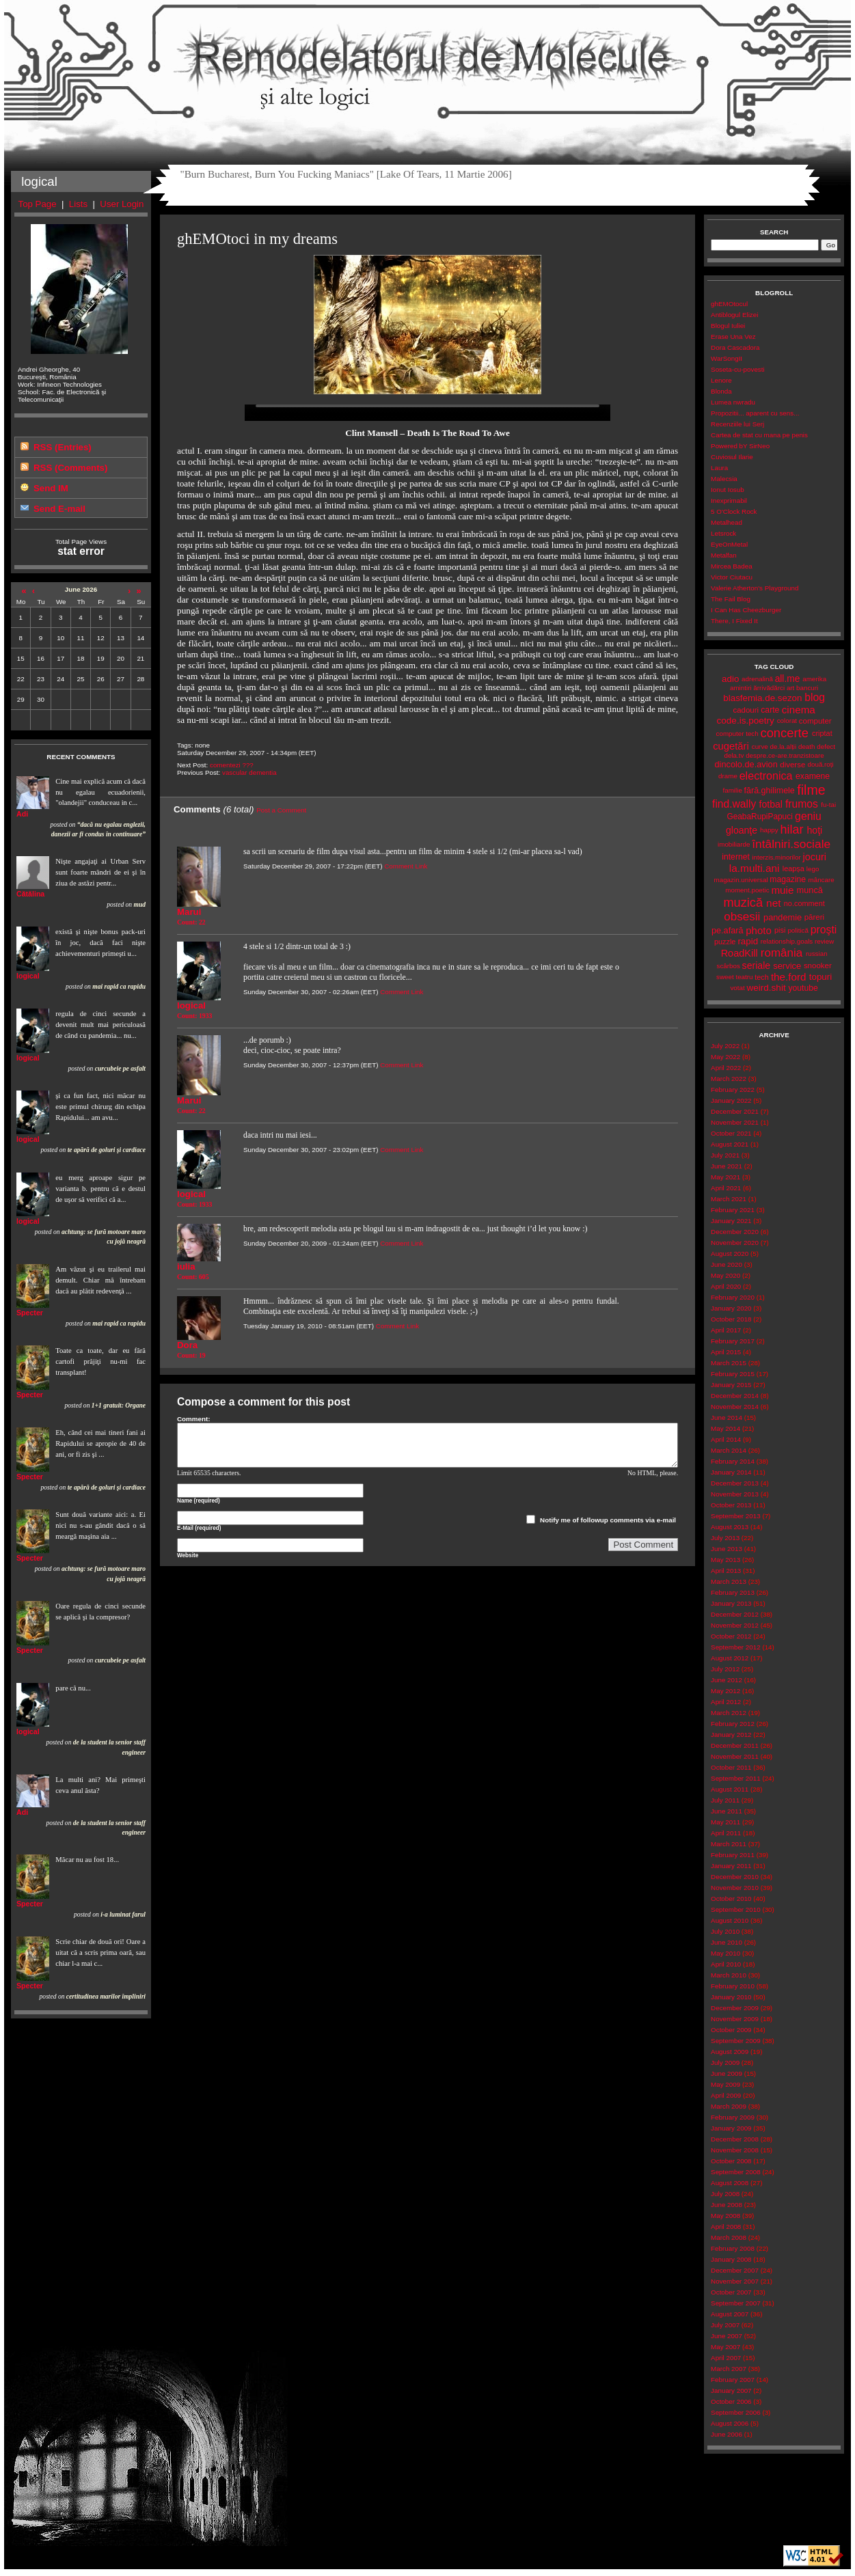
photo (759, 930)
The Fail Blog (730, 599)
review (824, 941)
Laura (719, 467)
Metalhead (726, 522)
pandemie (782, 917)
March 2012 (728, 1712)
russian (817, 953)
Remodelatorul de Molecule (427, 63)
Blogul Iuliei (728, 325)
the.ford (788, 977)
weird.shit (765, 988)
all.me (787, 679)
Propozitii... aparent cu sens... (755, 413)
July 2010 (725, 1931)
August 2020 (729, 1253)
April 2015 (726, 1352)
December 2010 (735, 1876)
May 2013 (725, 1559)
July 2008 (725, 2193)
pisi (779, 930)
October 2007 (731, 2292)
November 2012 (735, 1625)
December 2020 (735, 1231)
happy (769, 830)
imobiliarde (734, 844)
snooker (818, 965)
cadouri (746, 710)
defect (826, 746)
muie (782, 890)
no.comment (804, 903)
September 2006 (736, 2412)
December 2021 (735, 1111)
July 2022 (725, 1046)
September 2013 (736, 1516)
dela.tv (734, 755)
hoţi (814, 830)
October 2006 (731, 2401)
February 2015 (733, 1374)
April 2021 (726, 1188)
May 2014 (725, 1428)
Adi (22, 814)
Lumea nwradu (733, 402)
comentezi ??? (232, 765)
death (806, 746)
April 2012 (726, 1701)
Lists (78, 204)
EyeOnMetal (729, 544)
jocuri (814, 856)
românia (781, 952)
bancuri (807, 687)
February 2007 (733, 2379)
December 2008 (735, 2139)
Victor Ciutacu (731, 577)
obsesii (742, 916)
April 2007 (726, 2357)
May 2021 (725, 1177)
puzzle (724, 941)
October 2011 (731, 1767)
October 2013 (731, 1505)
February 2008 (733, 2248)
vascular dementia (249, 772)
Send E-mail (59, 509)
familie (732, 790)
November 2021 (735, 1122)
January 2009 (731, 2128)
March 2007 (728, 2368)
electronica (766, 775)
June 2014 (726, 1417)
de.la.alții (783, 746)
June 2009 (726, 2073)
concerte (784, 733)
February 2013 (733, 1592)
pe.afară (727, 930)
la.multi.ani (754, 868)
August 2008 (729, 2183)
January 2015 (731, 1384)
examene (813, 776)
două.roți (821, 764)
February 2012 (733, 1723)
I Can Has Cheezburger (746, 610)
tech (762, 977)
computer (815, 721)
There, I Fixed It (734, 621)
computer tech (737, 733)
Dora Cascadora (735, 347)
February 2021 (733, 1210)
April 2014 (726, 1439)
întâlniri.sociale (791, 844)
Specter (29, 1312)
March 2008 (728, 2237)
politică (798, 930)
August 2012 (729, 1658)
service (787, 966)
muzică (743, 902)
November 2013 (735, 1494)
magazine (788, 879)
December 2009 (735, 2008)
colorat (787, 720)
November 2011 (735, 1756)
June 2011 (726, 1811)
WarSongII (726, 358)
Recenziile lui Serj (737, 424)
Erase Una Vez (733, 336)
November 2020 (735, 1242)
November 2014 (735, 1406)
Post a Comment (281, 810)
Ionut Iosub (727, 489)
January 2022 (731, 1100)
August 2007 (729, 2314)
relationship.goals (787, 941)
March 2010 (728, 1975)
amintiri (741, 687)
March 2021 (728, 1199)
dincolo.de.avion (745, 764)
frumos (801, 804)
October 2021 (731, 1133)
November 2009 (735, 2019)
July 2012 (725, 1669)
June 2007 (726, 2336)
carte (770, 710)
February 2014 (733, 1461)
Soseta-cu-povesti (738, 369)
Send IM (50, 488)
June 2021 (726, 1166)
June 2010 (726, 1942)
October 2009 (731, 2029)
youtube (802, 988)
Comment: (194, 1419)
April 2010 (726, 1964)
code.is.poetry (745, 720)
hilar (791, 829)
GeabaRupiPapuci (759, 816)
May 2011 (725, 1822)
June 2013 (726, 1548)
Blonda (721, 391)
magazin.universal (741, 879)
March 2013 (728, 1581)
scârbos (727, 966)
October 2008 (731, 2161)
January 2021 (731, 1220)
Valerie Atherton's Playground (754, 588)
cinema (798, 709)
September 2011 (736, 1778)
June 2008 (726, 2204)
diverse (792, 765)
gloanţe (741, 830)
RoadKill (739, 953)
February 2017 (733, 1341)
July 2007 (725, 2325)
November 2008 (735, 2150)
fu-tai (828, 804)
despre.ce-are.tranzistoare (785, 755)
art (790, 687)
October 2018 (731, 1319)
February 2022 (733, 1089)
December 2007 (735, 2270)
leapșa (793, 868)
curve (760, 746)
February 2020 (733, 1297)
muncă (810, 890)
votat (737, 987)
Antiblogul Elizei (734, 314)
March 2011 (728, 1844)
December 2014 (735, 1395)
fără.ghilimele (769, 790)
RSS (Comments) (70, 468)
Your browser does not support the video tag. (427, 413)
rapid (747, 941)
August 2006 (729, 2423)
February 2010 (733, 1986)
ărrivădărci (769, 687)
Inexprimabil (729, 500)
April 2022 (726, 1067)
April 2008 (726, 2226)
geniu (808, 816)
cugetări (730, 746)
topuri (820, 977)
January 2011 (731, 1865)
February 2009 (733, 2117)
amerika (814, 679)
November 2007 (735, 2281)
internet (736, 857)
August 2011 (729, 1789)
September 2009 (736, 2040)
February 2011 (733, 1855)
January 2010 (731, 1997)
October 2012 (731, 1636)
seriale (756, 965)
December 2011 (735, 1745)
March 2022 (728, 1078)
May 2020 (725, 1275)
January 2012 (731, 1734)
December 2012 (735, 1614)
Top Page (37, 204)
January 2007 (731, 2390)
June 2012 (726, 1680)
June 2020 (726, 1264)
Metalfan (724, 555)
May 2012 (725, 1691)
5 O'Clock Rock (734, 511)
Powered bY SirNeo (740, 446)
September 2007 (736, 2303)
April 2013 (726, 1570)
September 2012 (736, 1647)
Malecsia (724, 478)
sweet (725, 977)
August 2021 (729, 1144)
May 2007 (725, 2347)
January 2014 (731, 1472)
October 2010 (731, 1898)
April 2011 (726, 1833)
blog (814, 697)
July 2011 (725, 1800)
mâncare (821, 879)
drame (727, 776)
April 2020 (726, 1286)
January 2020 (731, 1308)
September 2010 (736, 1909)
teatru (743, 977)
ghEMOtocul (729, 303)
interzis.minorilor (776, 857)
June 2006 (726, 2434)
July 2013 (725, 1538)
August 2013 (729, 1527)
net (773, 903)
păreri (814, 917)
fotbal (771, 804)
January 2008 (731, 2259)
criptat (822, 733)
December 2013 (735, 1483)
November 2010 (735, 1887)
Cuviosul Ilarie (732, 457)
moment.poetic (747, 890)
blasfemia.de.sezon (762, 698)
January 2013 (731, 1603)
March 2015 (728, 1363)
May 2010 (725, 1953)
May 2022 (725, 1056)
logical (28, 976)
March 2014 (728, 1450)
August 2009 (729, 2051)
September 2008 (736, 2172)
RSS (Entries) (62, 447)
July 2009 (725, 2062)
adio (730, 679)
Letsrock (723, 533)
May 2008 (725, 2215)
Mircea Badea (731, 566)
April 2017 (726, 1330)
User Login (122, 204)
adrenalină (757, 679)
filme (811, 789)
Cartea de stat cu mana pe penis (759, 435)
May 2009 (725, 2084)
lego (812, 869)
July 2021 (725, 1155)
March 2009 (728, 2106)
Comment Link (405, 866)
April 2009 (726, 2095)
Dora (187, 1345)
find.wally (734, 804)
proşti (824, 929)
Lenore (721, 380)
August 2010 (729, 1920)
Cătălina (30, 894)
